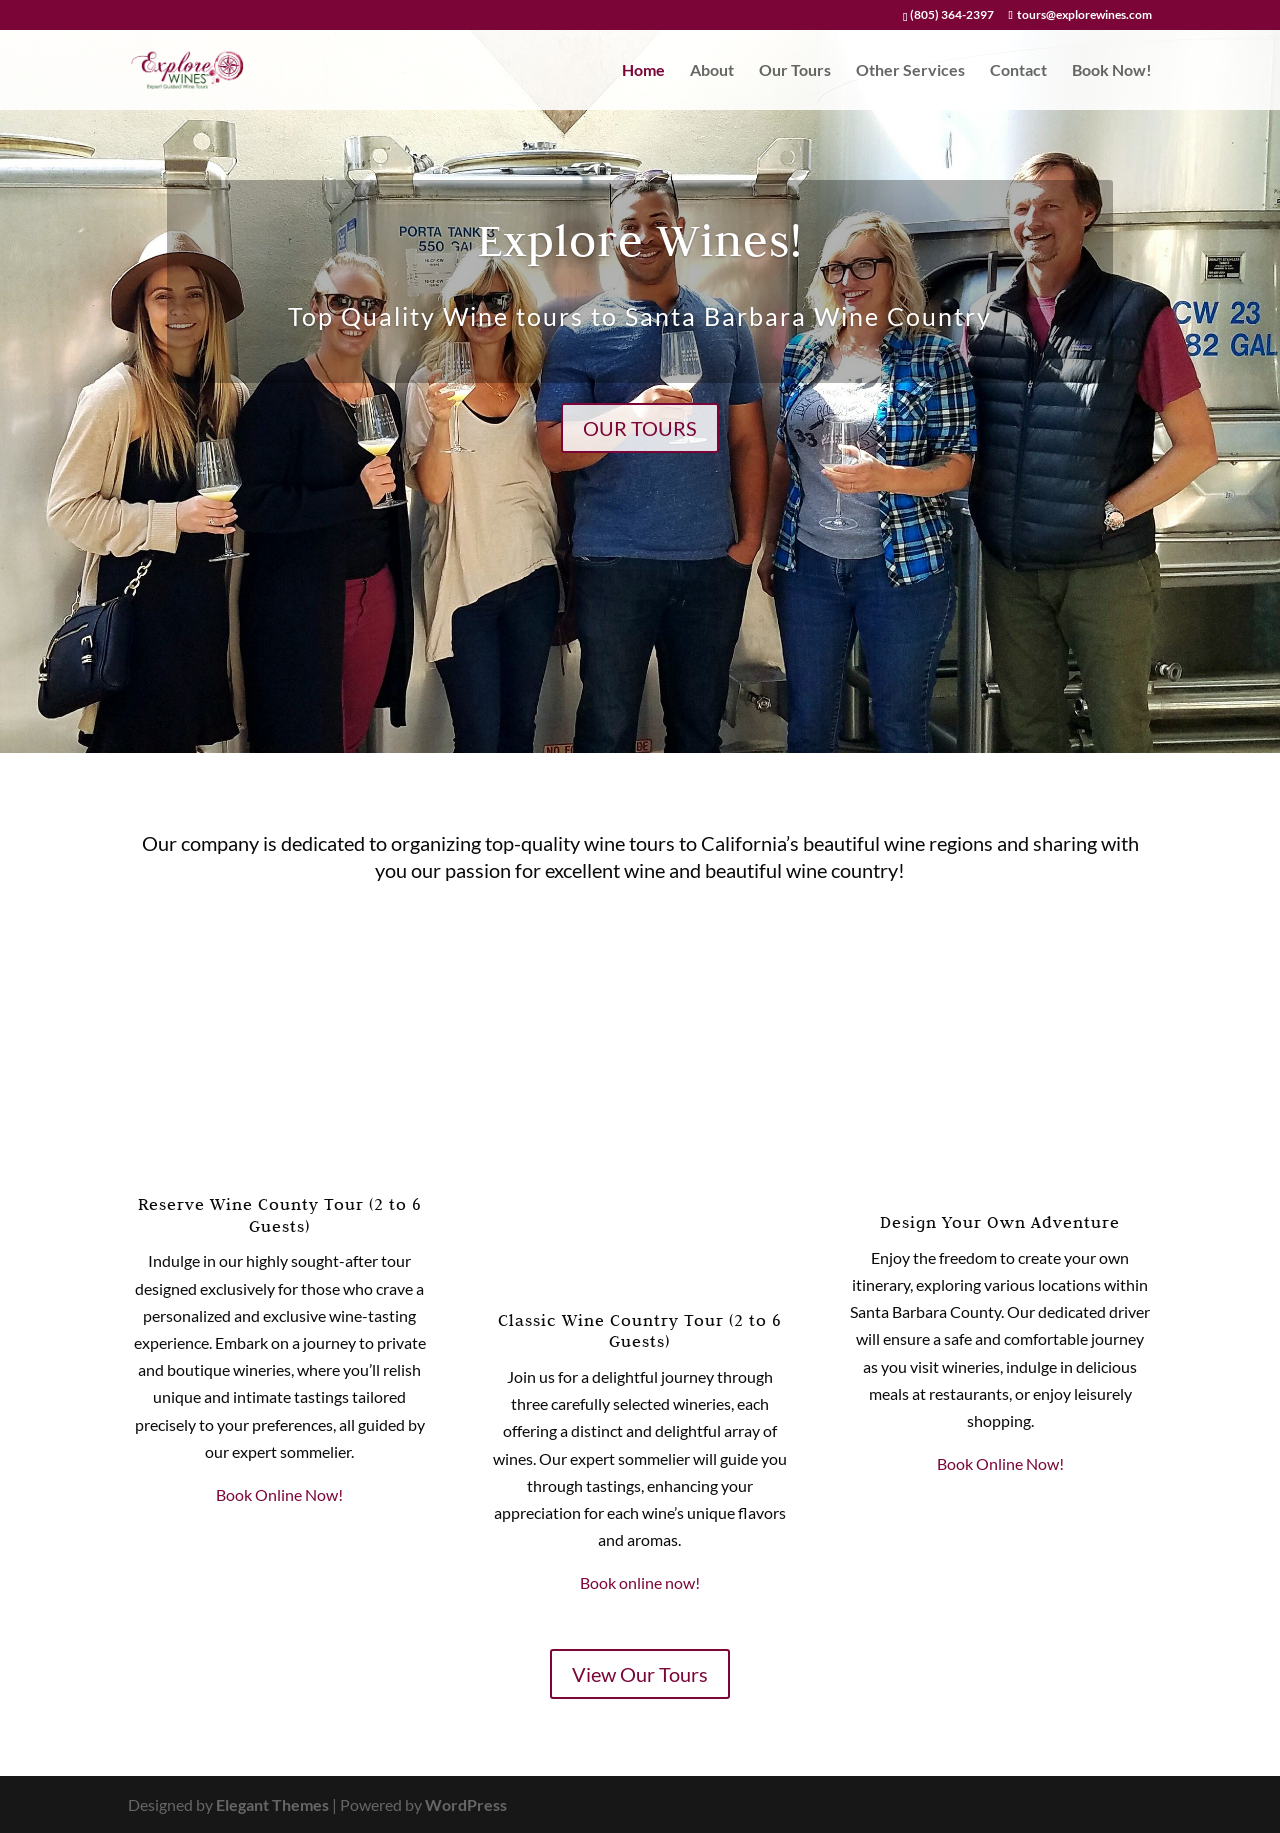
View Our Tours (640, 1674)
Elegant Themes (272, 1804)
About (712, 71)
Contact (1018, 71)
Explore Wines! (640, 239)
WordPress (466, 1804)
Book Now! (1112, 71)
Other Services (910, 71)
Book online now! (640, 1582)
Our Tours (795, 71)
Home (643, 71)
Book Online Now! (279, 1494)
